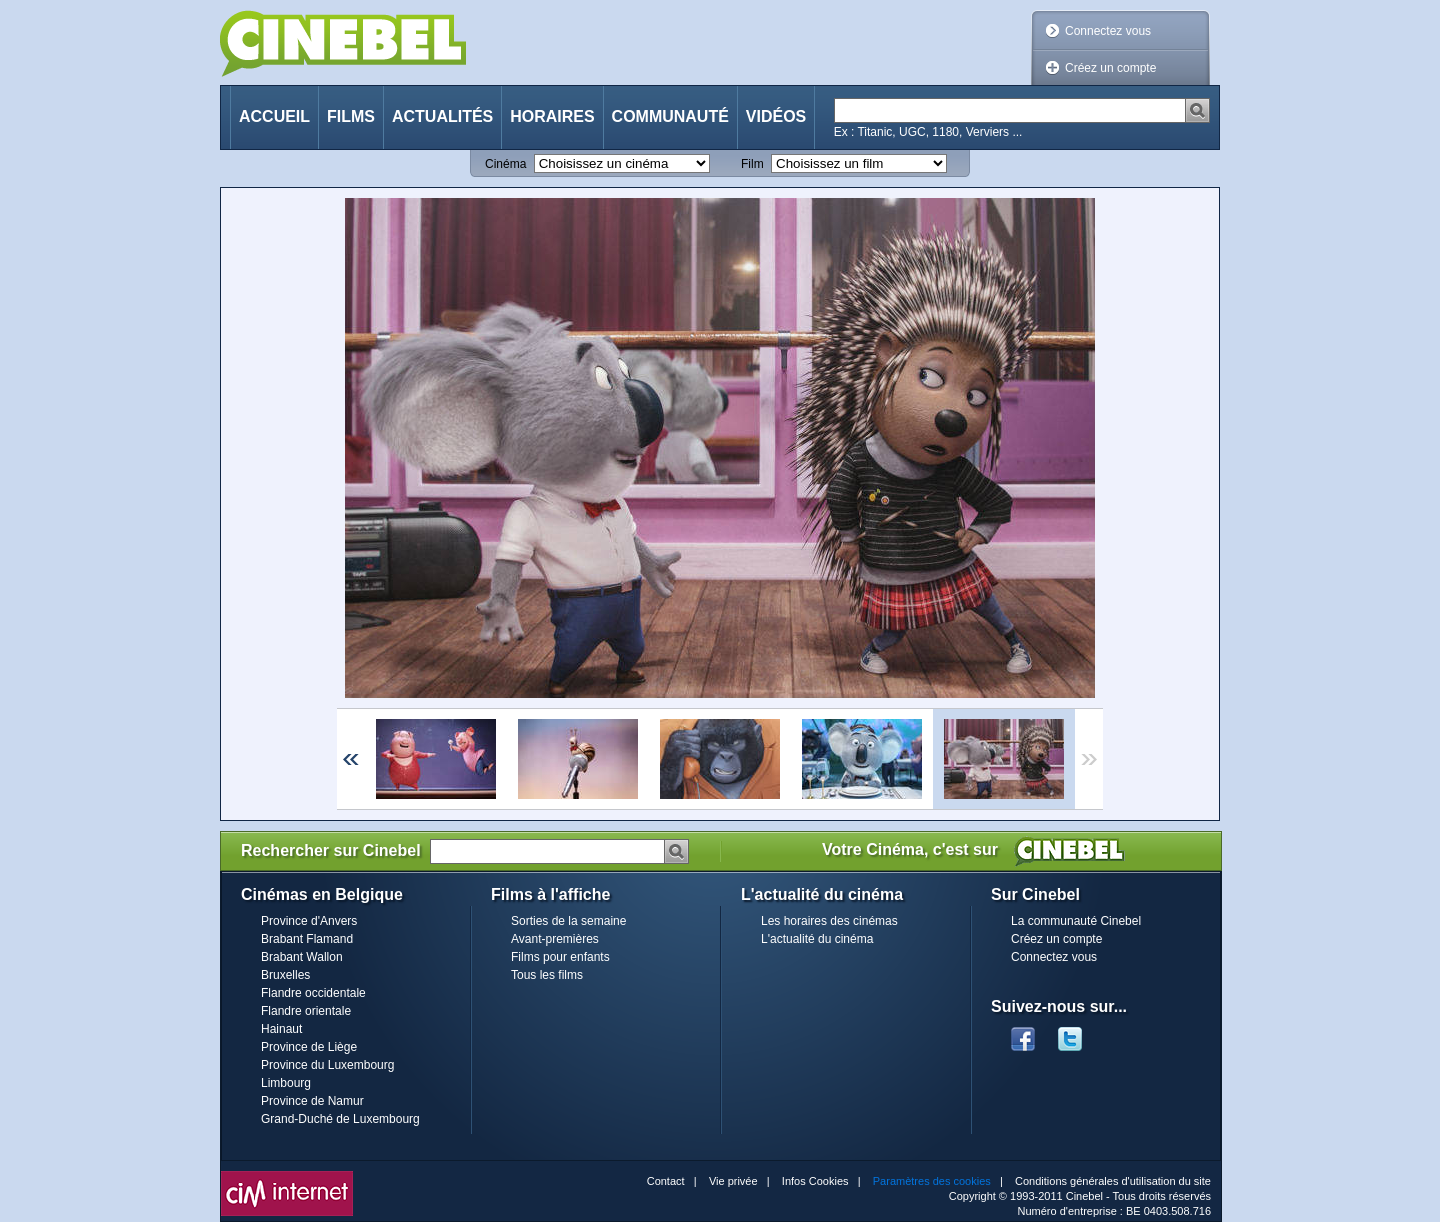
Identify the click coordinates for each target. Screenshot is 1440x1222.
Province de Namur (312, 1101)
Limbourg (286, 1083)
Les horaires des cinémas (829, 921)
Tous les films (547, 975)
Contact (666, 1181)
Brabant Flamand (307, 939)
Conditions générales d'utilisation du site (1113, 1181)
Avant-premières (555, 939)
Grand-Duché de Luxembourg (340, 1119)
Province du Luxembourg (327, 1065)
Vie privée (733, 1181)
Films (351, 116)
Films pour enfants (560, 957)
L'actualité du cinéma (817, 939)
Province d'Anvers (309, 921)
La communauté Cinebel (1076, 921)
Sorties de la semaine (568, 921)
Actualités (442, 116)
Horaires (552, 116)
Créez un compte (1110, 68)
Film (752, 164)
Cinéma (505, 164)
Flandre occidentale (313, 993)
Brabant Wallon (302, 957)
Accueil (274, 116)
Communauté (670, 116)
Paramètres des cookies (932, 1181)
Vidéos (776, 116)
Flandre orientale (306, 1011)
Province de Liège (309, 1047)
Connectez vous (1108, 31)
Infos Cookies (815, 1181)
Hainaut (281, 1029)
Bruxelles (285, 975)
